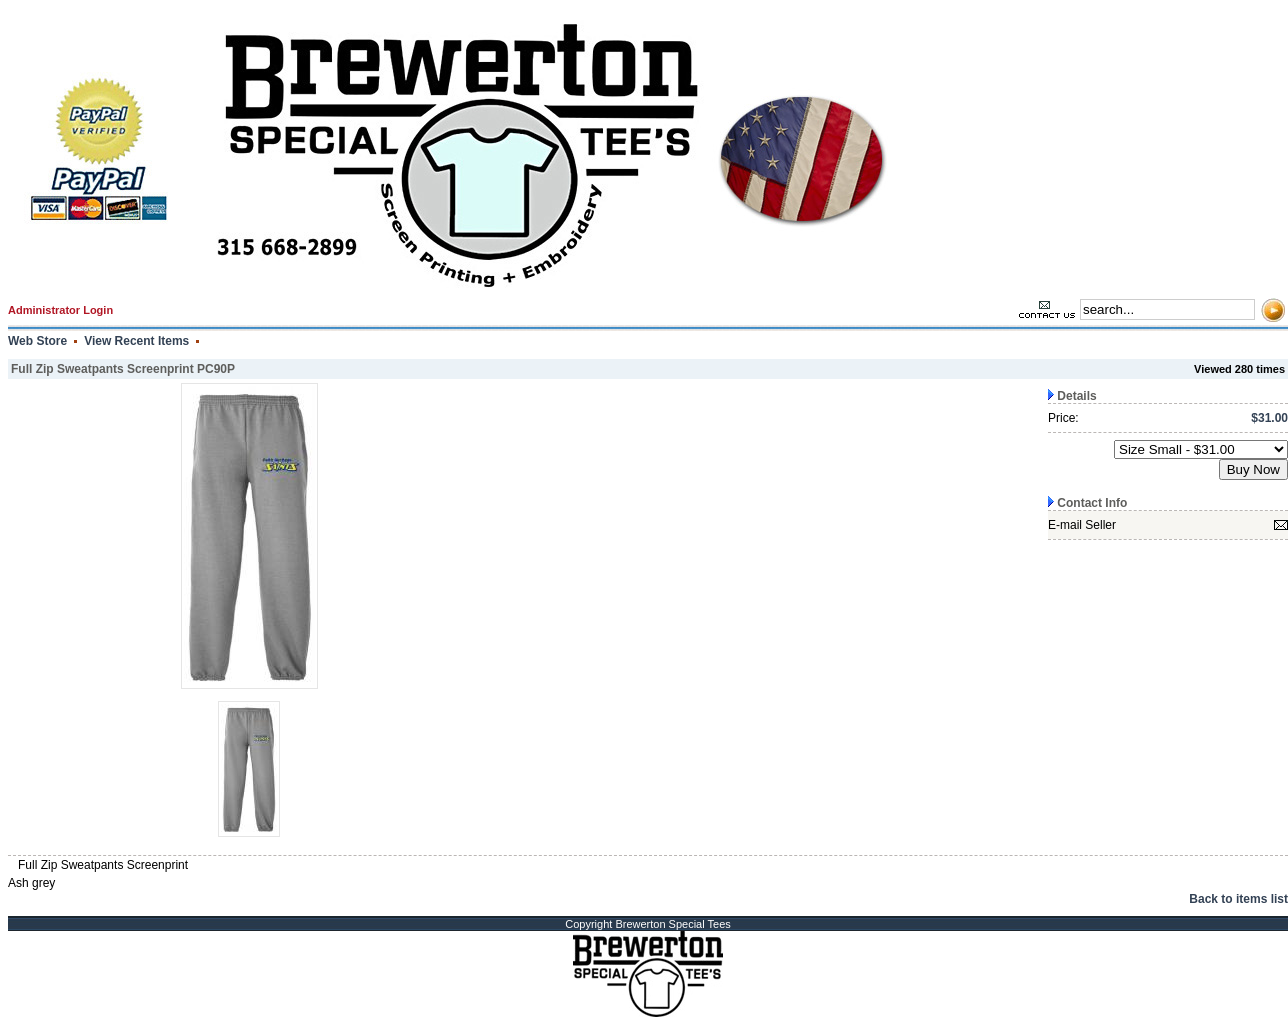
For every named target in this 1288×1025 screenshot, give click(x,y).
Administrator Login (60, 310)
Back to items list (1238, 899)
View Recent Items (136, 341)
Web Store (37, 341)
